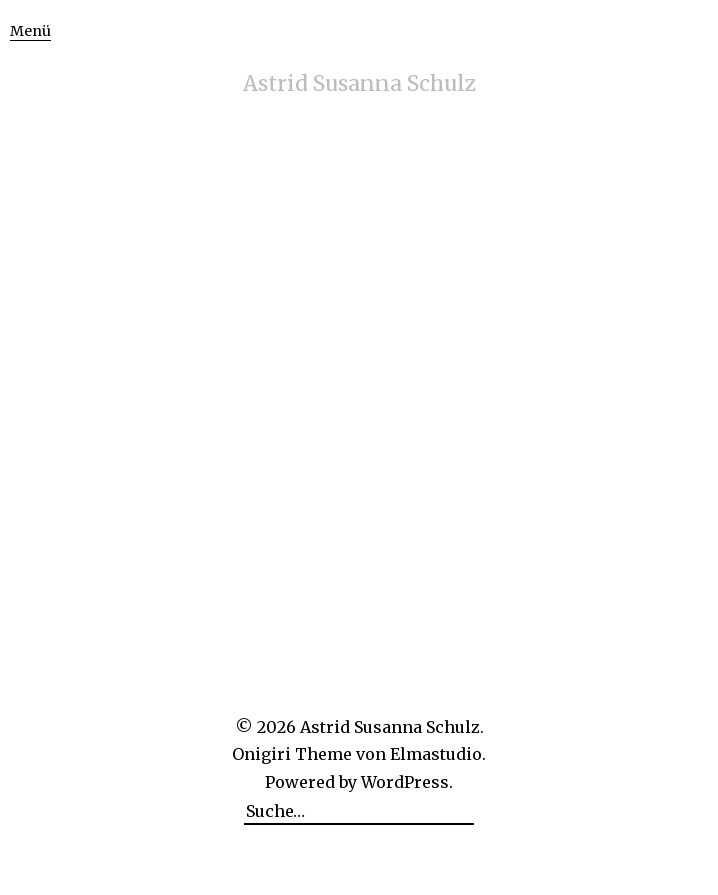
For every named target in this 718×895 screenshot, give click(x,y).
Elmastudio (436, 754)
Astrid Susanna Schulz (359, 83)
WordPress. (407, 782)
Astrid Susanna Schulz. (392, 727)
